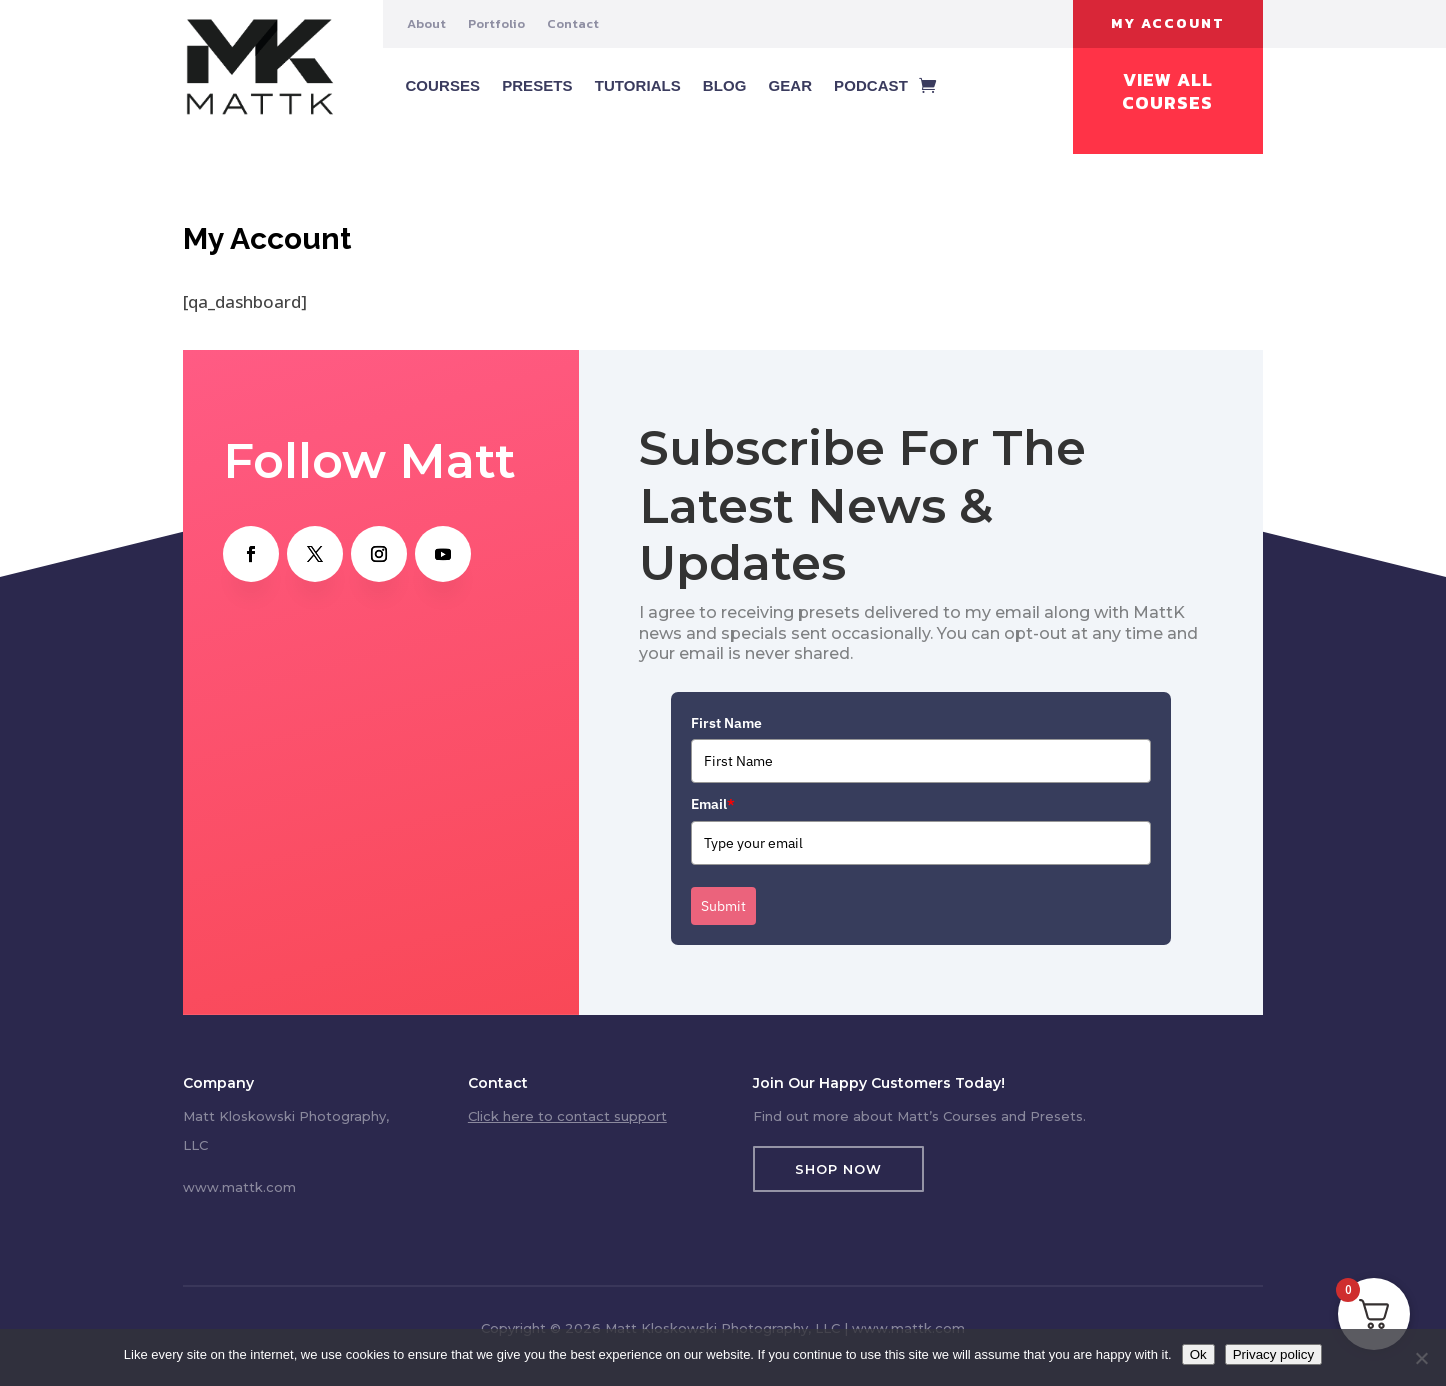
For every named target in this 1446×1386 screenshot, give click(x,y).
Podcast (871, 85)
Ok (1198, 1354)
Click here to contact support (567, 1116)
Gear (790, 85)
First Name (726, 723)
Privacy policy (1273, 1354)
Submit (723, 906)
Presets (537, 85)
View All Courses (1167, 91)
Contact (573, 24)
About (426, 24)
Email (713, 804)
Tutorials (638, 85)
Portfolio (496, 24)
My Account (1168, 23)
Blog (725, 85)
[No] (1421, 1358)
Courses (442, 85)
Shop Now (838, 1169)
